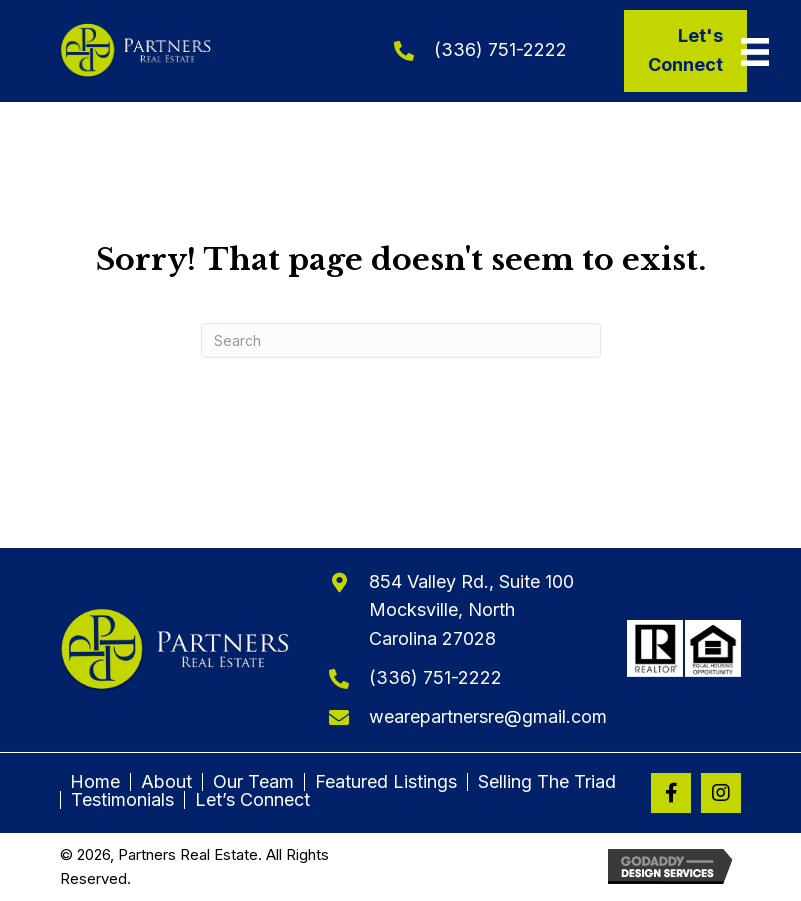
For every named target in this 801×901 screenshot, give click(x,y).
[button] (671, 793)
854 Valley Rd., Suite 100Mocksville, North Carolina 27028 (471, 610)
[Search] (401, 340)
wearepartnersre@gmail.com (488, 716)
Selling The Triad (547, 782)
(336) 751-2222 (500, 49)
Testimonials (122, 800)
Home (95, 782)
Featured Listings (386, 782)
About (166, 782)
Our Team (253, 782)
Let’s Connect (252, 800)
